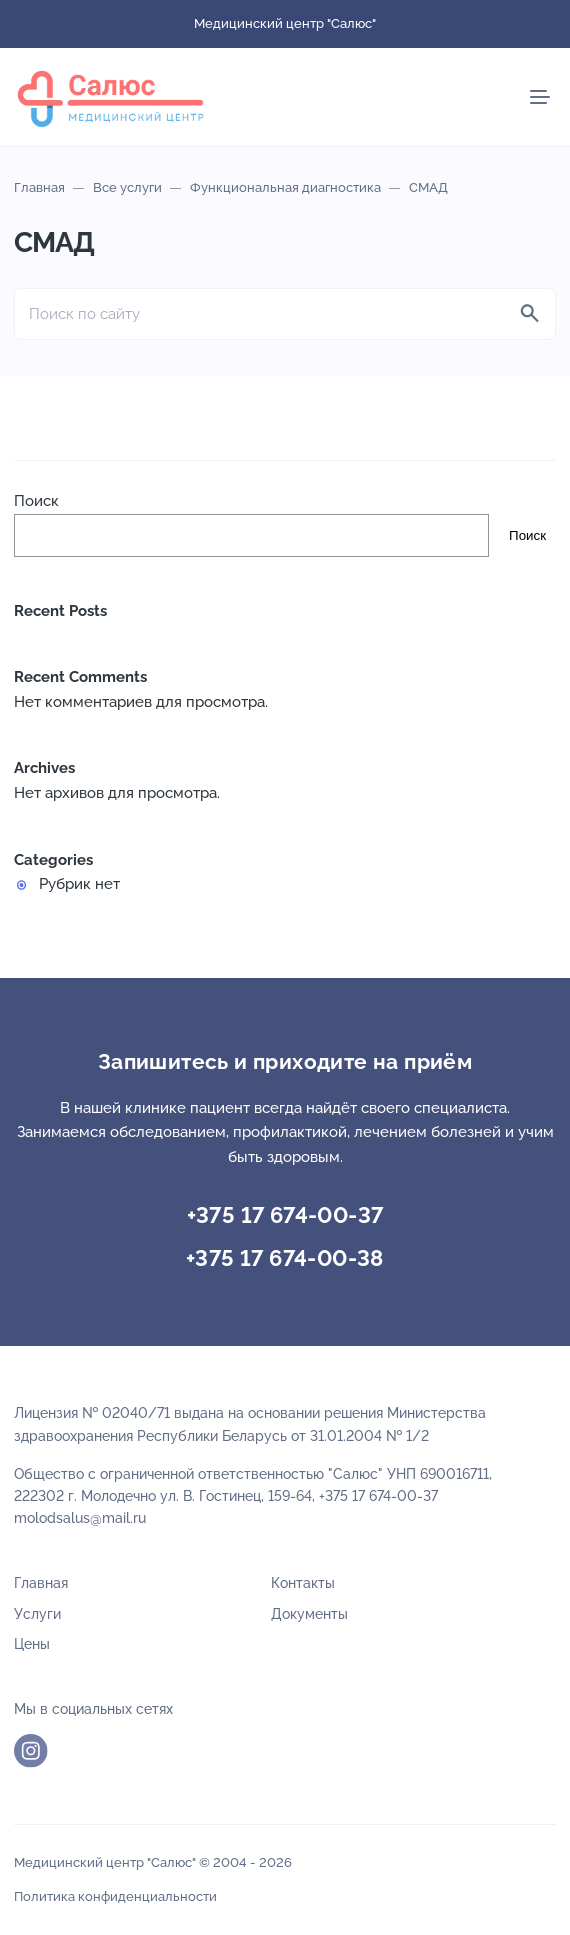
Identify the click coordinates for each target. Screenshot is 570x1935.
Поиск (36, 501)
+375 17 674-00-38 (285, 1258)
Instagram (31, 1751)
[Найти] (530, 314)
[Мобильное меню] (540, 97)
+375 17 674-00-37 (285, 1215)
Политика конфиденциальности (115, 1896)
